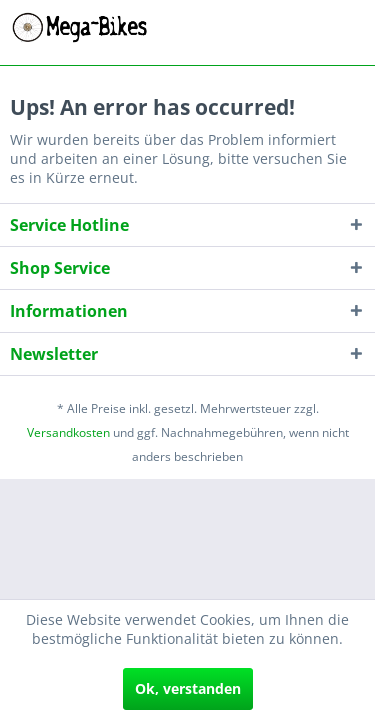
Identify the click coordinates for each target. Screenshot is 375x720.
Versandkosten (68, 432)
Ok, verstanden (188, 688)
